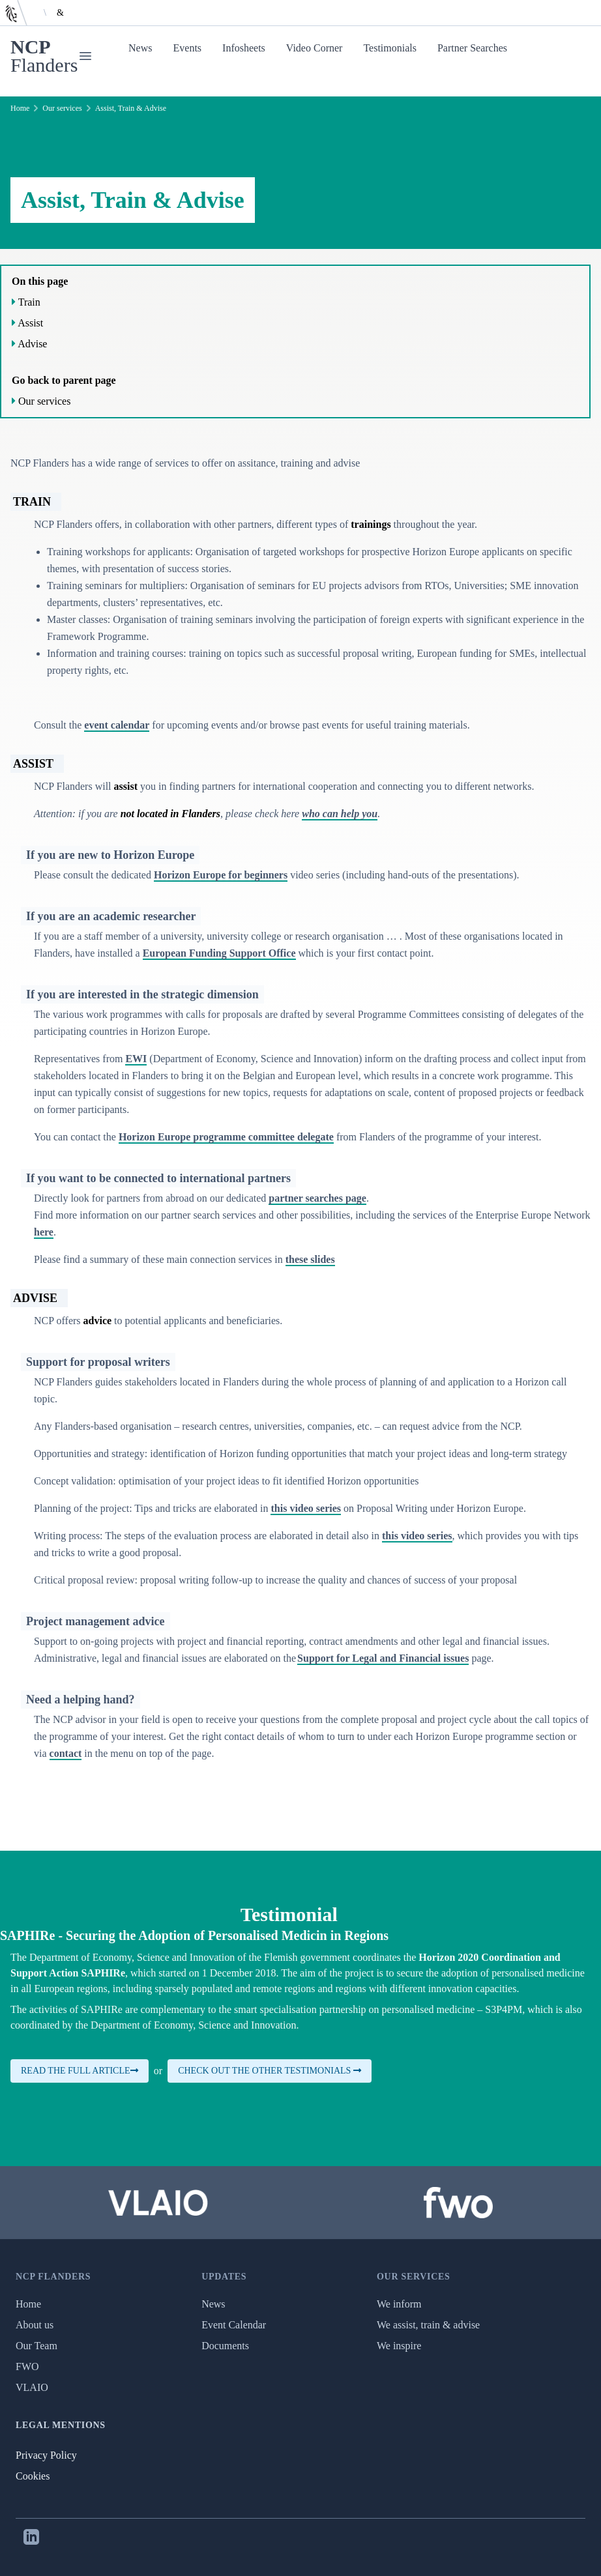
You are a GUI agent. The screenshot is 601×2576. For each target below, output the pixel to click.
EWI (136, 1058)
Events (187, 47)
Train (29, 302)
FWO (27, 2366)
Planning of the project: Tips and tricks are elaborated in (152, 1508)
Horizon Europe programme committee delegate (226, 1136)
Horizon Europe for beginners (220, 874)
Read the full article (79, 2071)
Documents (225, 2345)
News (140, 47)
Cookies (33, 2476)
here (43, 1231)
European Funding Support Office (219, 953)
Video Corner (314, 47)
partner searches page (317, 1198)
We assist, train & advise (428, 2324)
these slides (310, 1259)
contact (66, 1753)
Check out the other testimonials (269, 2071)
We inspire (399, 2345)
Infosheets (243, 47)
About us (34, 2324)
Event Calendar (233, 2324)
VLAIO (32, 2387)
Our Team (36, 2345)
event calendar (116, 725)
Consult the (59, 725)
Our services (61, 108)
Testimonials (390, 47)
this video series (306, 1508)
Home (19, 108)
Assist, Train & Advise (130, 108)
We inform (399, 2303)
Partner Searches (472, 47)
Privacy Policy (46, 2455)
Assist (30, 322)
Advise (32, 343)
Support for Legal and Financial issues (383, 1658)
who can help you (339, 813)
